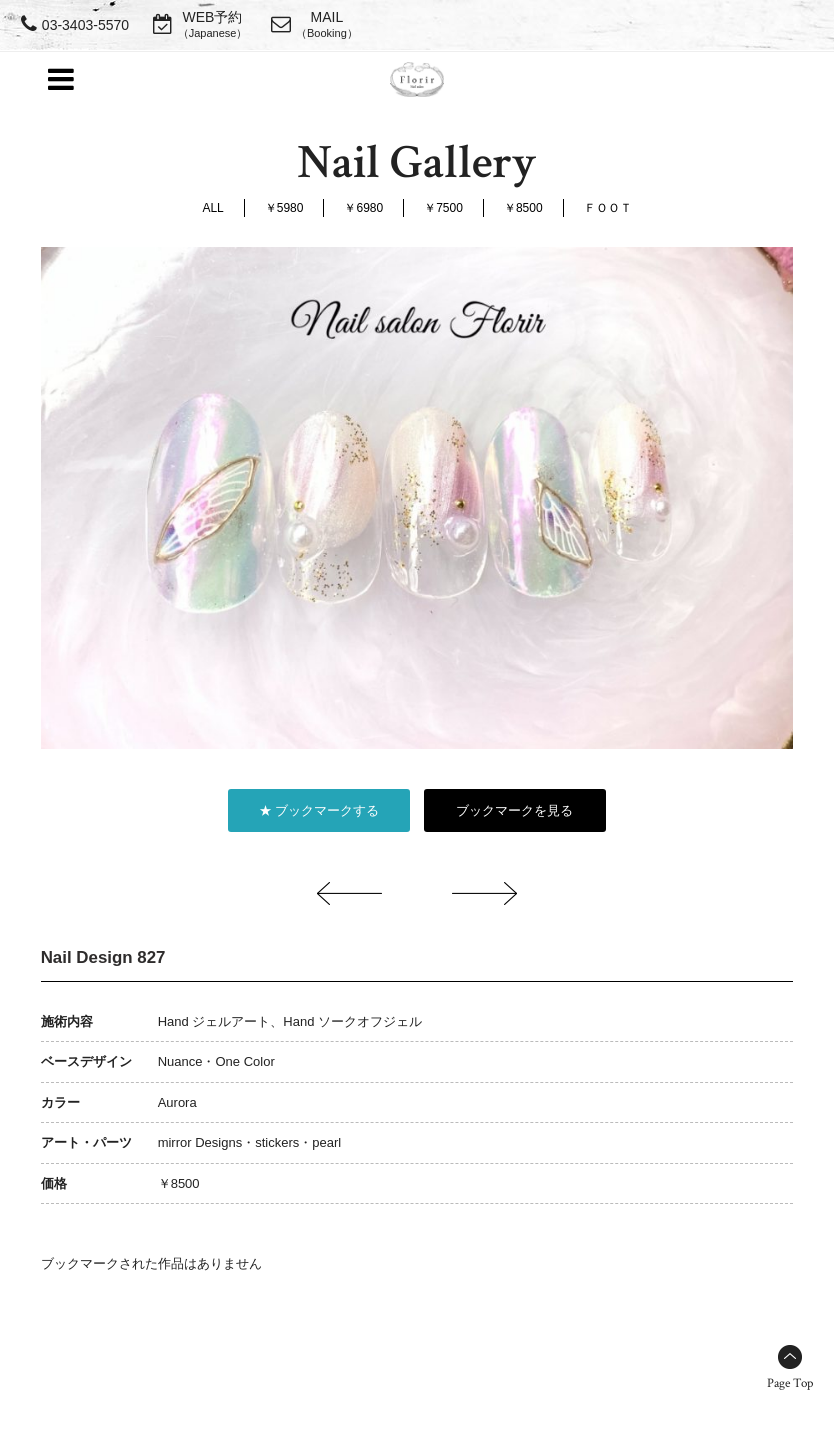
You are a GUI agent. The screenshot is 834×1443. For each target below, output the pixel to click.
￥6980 (363, 208)
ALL (212, 208)
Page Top (790, 1383)
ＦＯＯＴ (608, 208)
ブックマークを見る (514, 810)
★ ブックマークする (319, 810)
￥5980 (284, 208)
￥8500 (523, 208)
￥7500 (443, 208)
